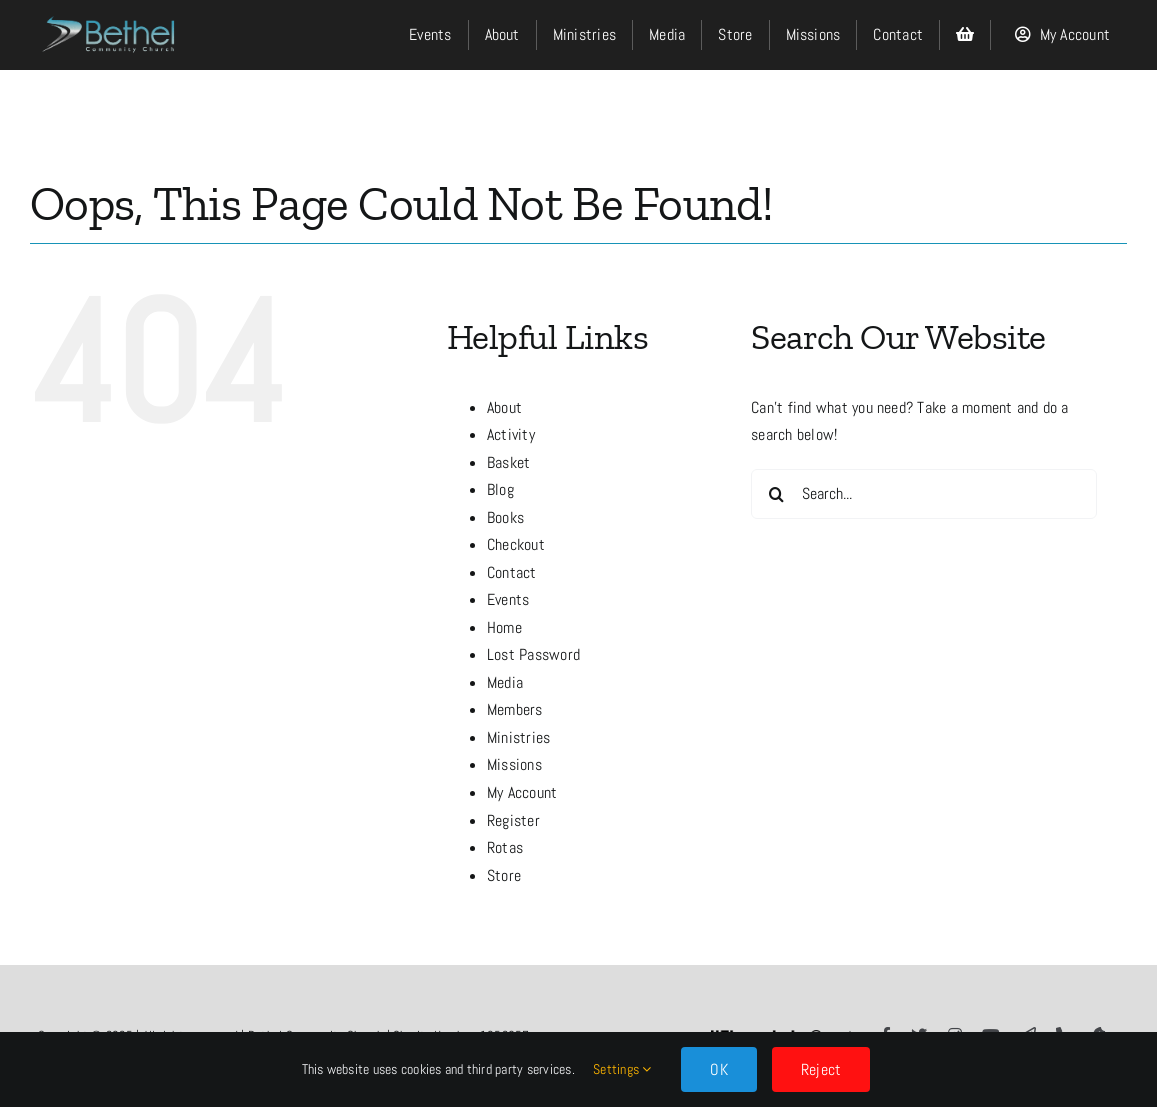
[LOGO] (110, 11)
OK (718, 1069)
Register (513, 820)
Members (515, 709)
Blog (500, 489)
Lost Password (533, 654)
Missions (514, 764)
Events (508, 599)
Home (504, 627)
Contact (512, 572)
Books (505, 517)
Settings (622, 1069)
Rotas (505, 847)
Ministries (518, 737)
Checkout (516, 544)
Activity (511, 434)
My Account (522, 792)
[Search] (776, 494)
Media (505, 682)
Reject (821, 1069)
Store (504, 875)
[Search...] (924, 494)
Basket (508, 462)
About (504, 407)
